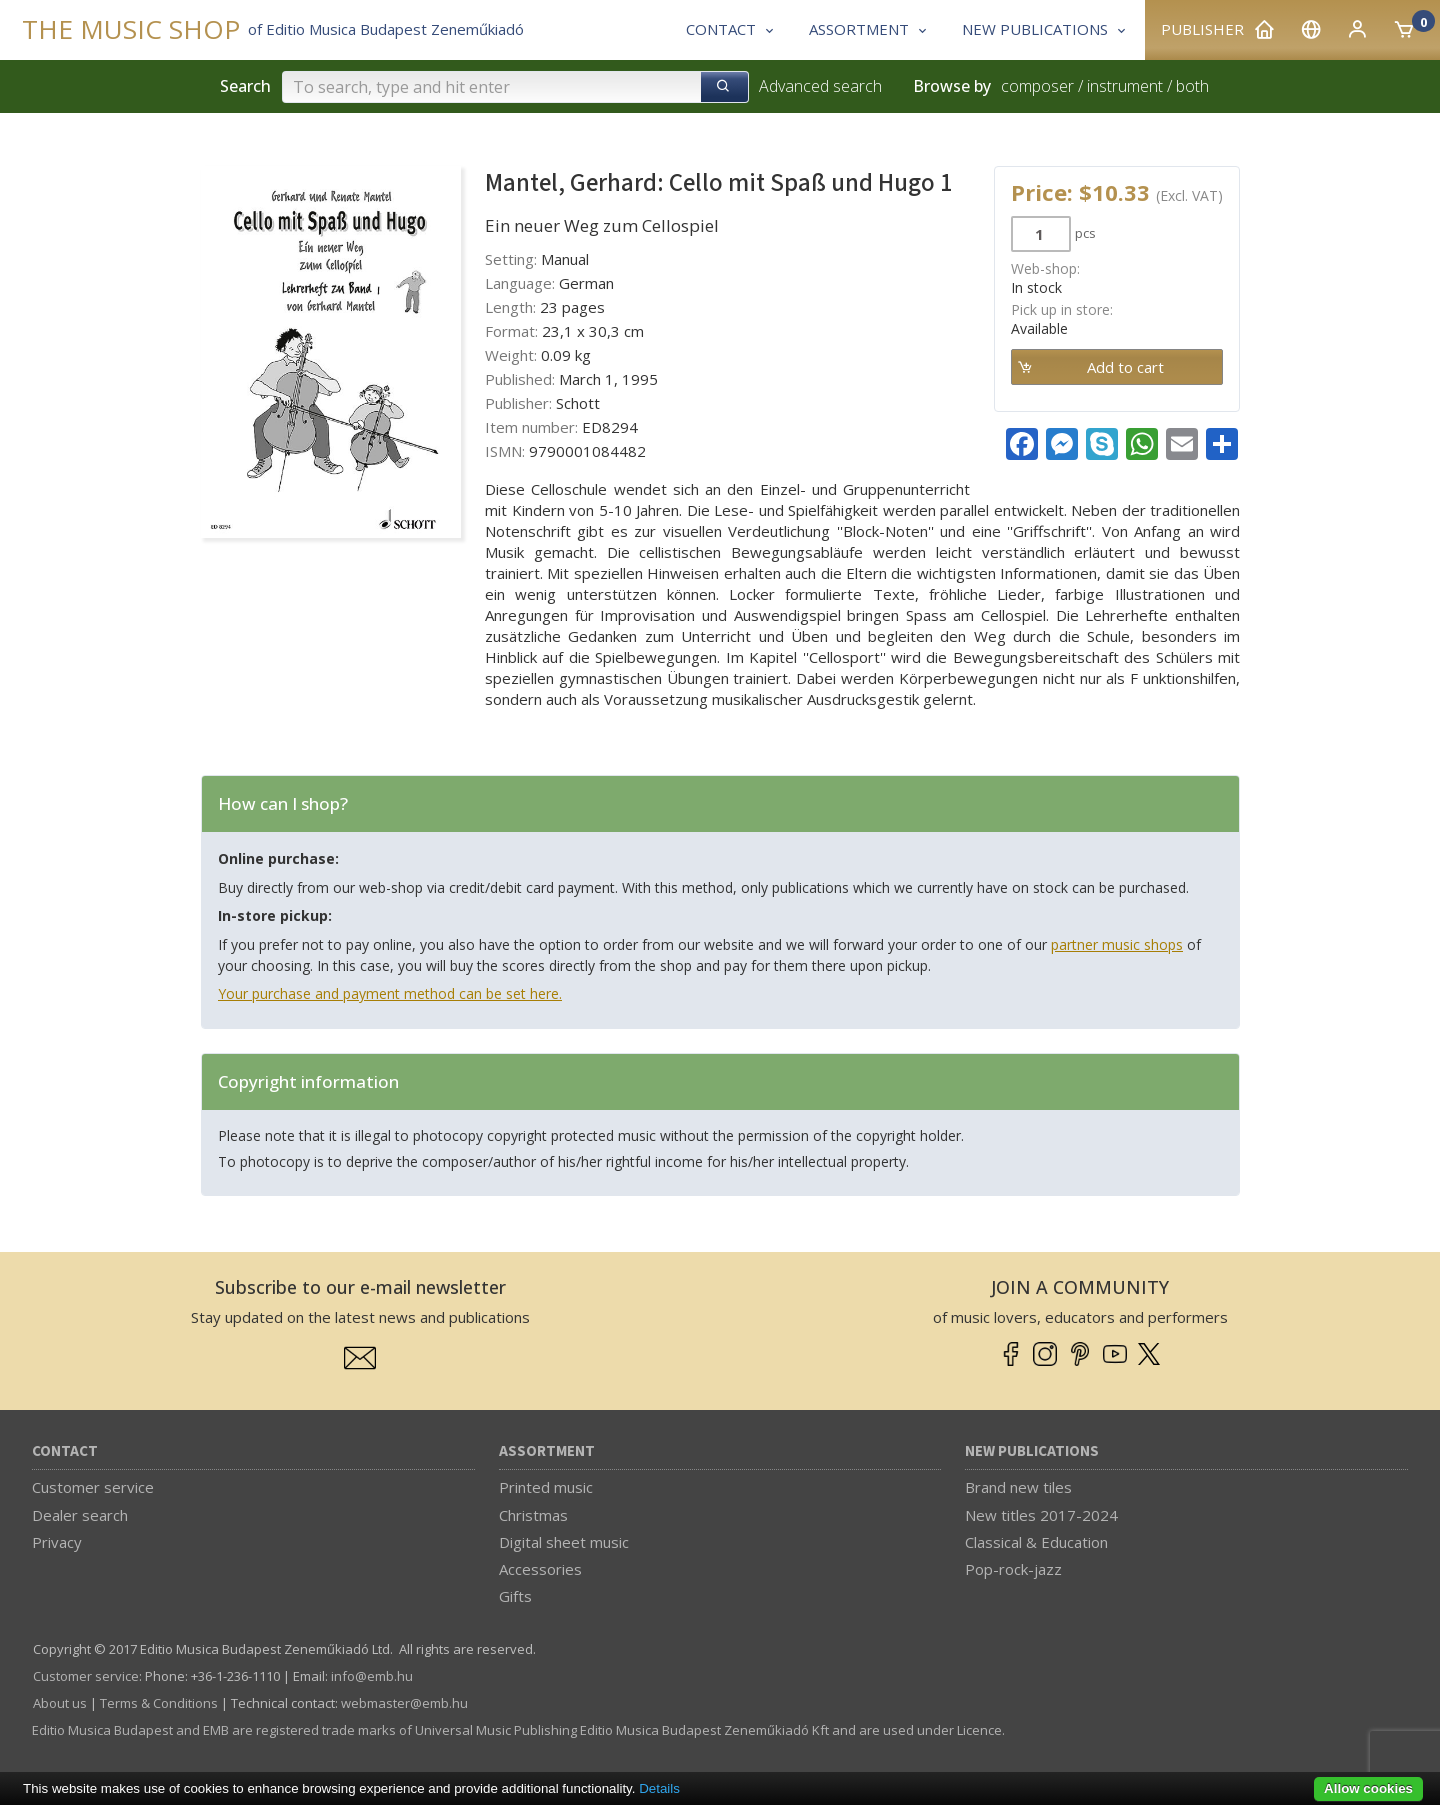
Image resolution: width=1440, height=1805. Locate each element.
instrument (1125, 86)
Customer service (93, 1487)
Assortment (547, 1451)
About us (60, 1703)
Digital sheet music (564, 1542)
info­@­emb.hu (372, 1676)
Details (659, 1788)
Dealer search (80, 1515)
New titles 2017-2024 (1041, 1515)
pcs (1085, 233)
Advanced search (820, 86)
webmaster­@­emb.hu (404, 1703)
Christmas (533, 1515)
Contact (65, 1451)
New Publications (1032, 1451)
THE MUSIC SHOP (131, 29)
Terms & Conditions (159, 1703)
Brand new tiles (1018, 1487)
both (1192, 86)
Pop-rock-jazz (1013, 1569)
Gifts (515, 1596)
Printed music (546, 1487)
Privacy (57, 1542)
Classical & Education (1036, 1542)
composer (1037, 86)
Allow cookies (1368, 1788)
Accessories (540, 1569)
